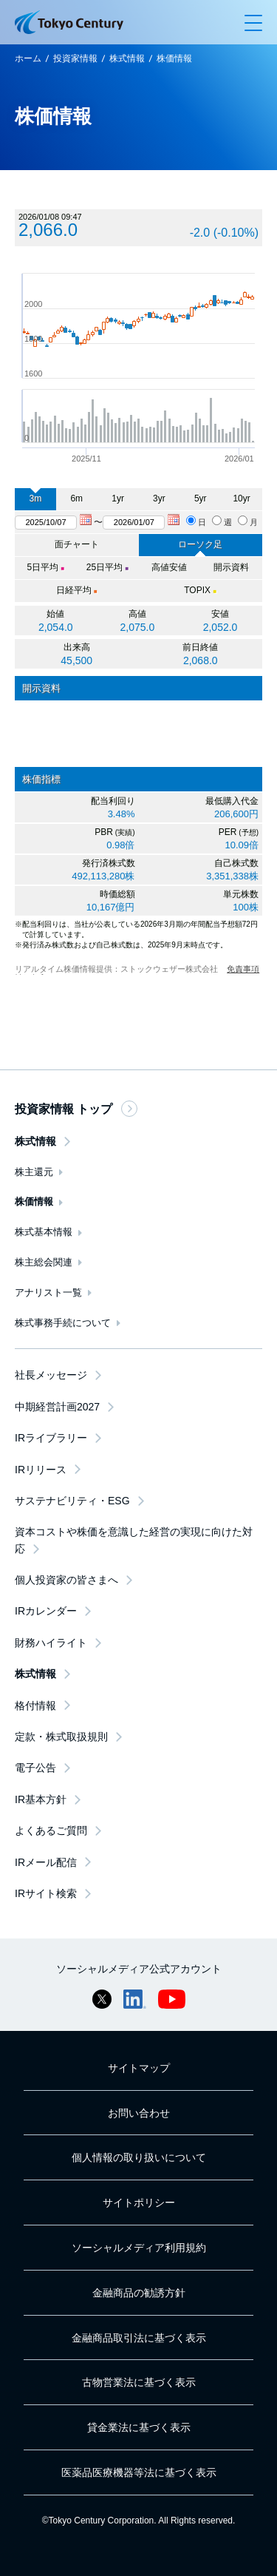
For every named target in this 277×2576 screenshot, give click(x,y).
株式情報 (127, 58)
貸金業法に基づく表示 (139, 2427)
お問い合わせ (139, 2113)
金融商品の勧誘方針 (138, 2293)
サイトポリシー (139, 2202)
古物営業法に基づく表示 (139, 2382)
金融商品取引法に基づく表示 (139, 2338)
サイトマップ (139, 2068)
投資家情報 (75, 58)
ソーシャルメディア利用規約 (139, 2248)
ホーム (28, 58)
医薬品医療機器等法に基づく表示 (138, 2472)
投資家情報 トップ (76, 1109)
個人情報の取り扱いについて (139, 2157)
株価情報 (174, 58)
